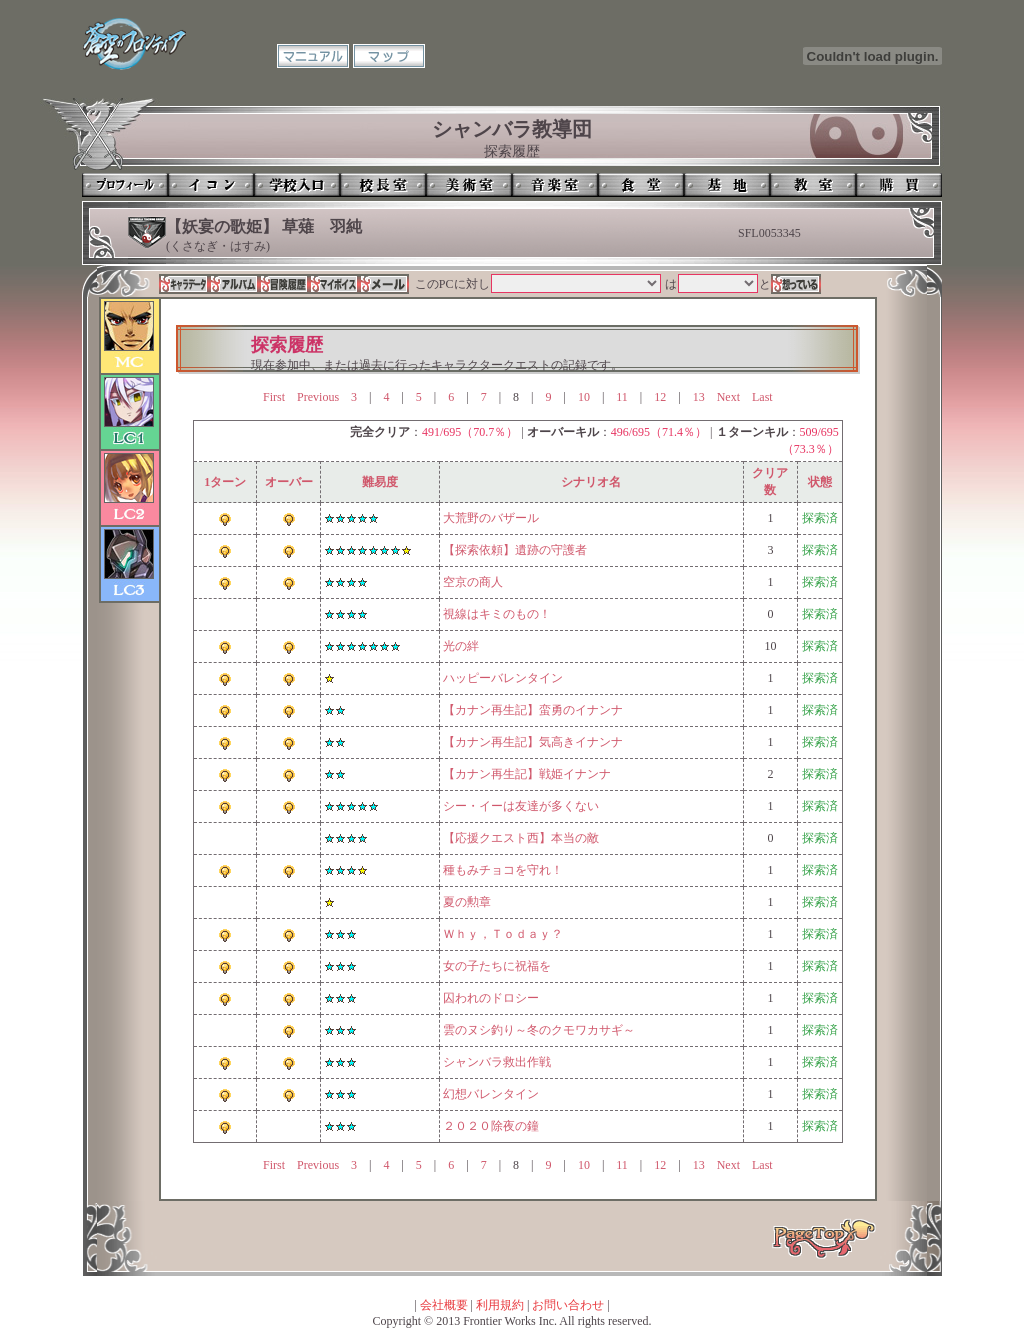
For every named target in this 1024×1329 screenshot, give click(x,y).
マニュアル (313, 56)
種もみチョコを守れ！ (503, 870)
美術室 (469, 185)
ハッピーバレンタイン (503, 678)
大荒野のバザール (491, 518)
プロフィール (125, 185)
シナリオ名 (591, 482)
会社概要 (444, 1305)
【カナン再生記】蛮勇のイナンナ (533, 710)
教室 (813, 185)
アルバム (234, 284)
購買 (899, 185)
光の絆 (461, 646)
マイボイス (334, 284)
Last (762, 397)
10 (584, 397)
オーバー (289, 482)
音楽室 (555, 185)
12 (660, 397)
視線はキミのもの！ (497, 614)
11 (622, 397)
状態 (820, 482)
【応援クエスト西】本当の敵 (521, 838)
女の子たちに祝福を (497, 966)
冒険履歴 (284, 284)
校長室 (383, 185)
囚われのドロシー (491, 998)
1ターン (225, 482)
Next (728, 397)
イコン (211, 185)
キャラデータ (184, 284)
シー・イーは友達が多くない (521, 806)
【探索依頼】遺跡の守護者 (515, 550)
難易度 (380, 482)
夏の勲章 (467, 902)
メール (384, 284)
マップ (389, 56)
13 (699, 397)
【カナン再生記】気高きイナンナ (533, 742)
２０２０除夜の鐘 (491, 1126)
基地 (727, 185)
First (274, 397)
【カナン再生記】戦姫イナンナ (527, 774)
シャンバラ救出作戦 (497, 1062)
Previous (318, 397)
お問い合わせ (568, 1305)
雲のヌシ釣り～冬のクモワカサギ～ (539, 1030)
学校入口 (297, 185)
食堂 (641, 185)
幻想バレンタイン (491, 1094)
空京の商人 (473, 582)
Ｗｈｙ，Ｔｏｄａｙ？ (503, 934)
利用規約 (500, 1305)
